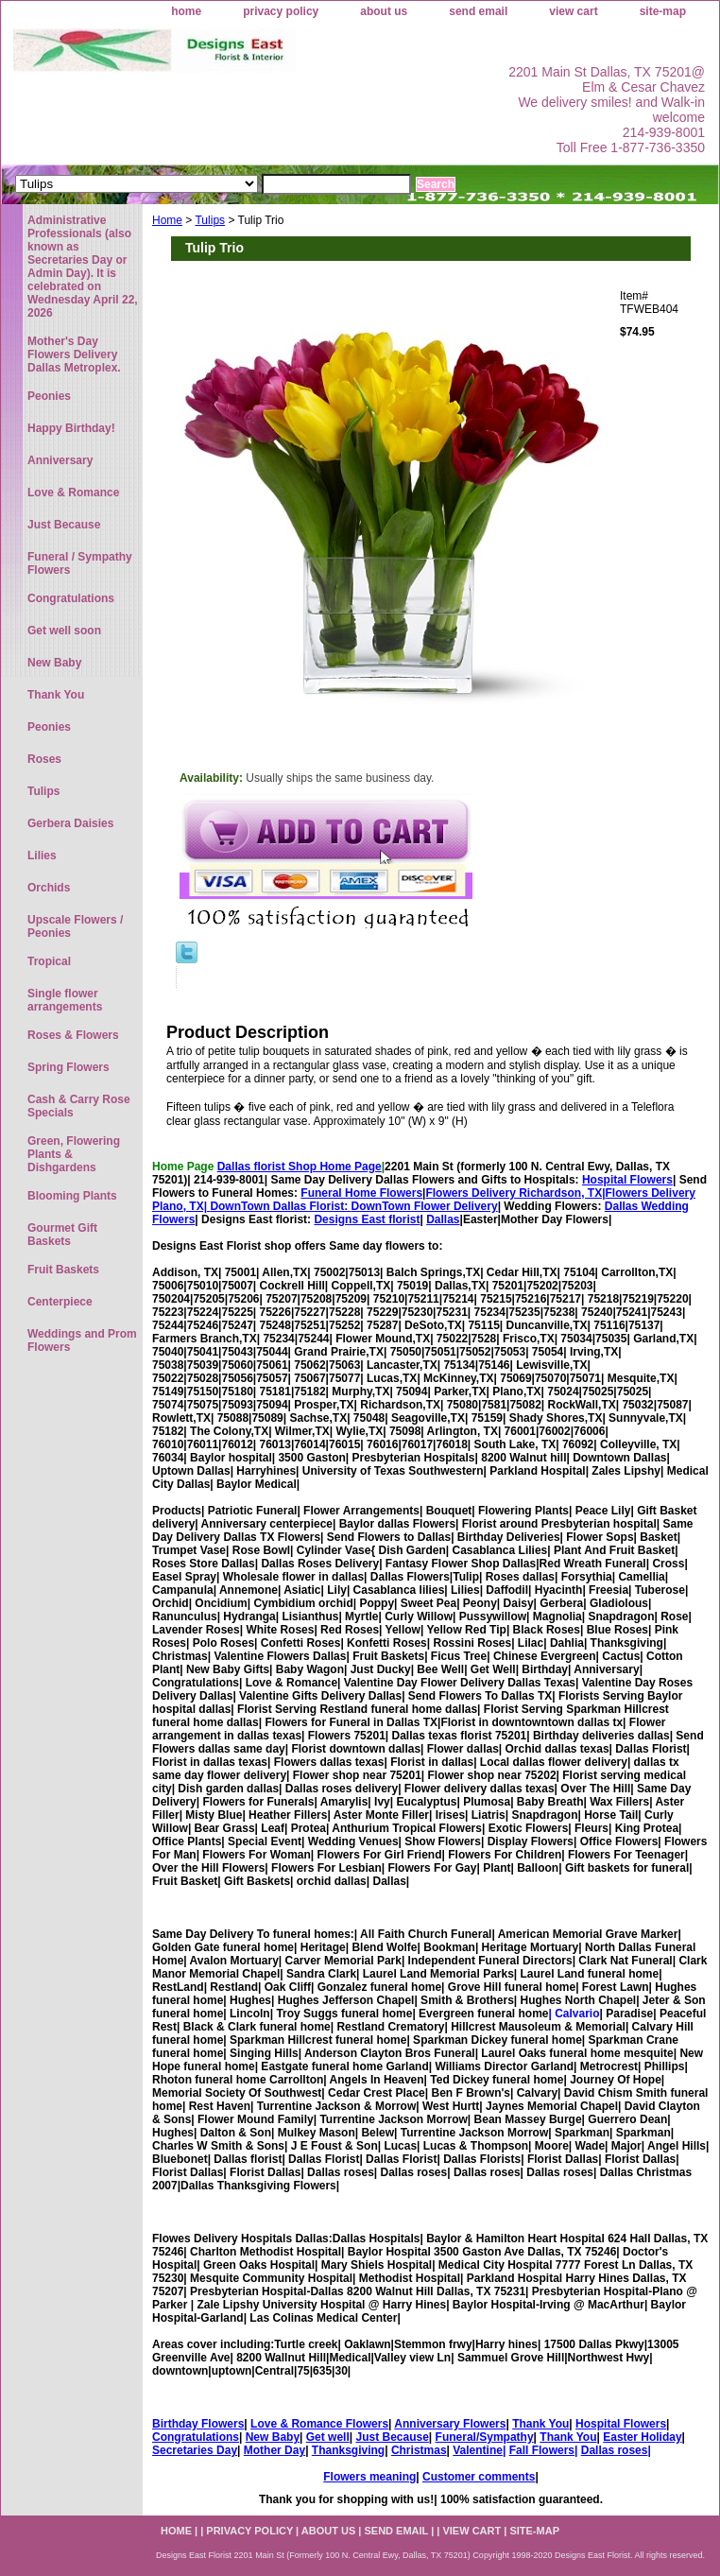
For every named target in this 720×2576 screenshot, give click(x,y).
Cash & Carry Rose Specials (78, 1106)
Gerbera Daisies (70, 823)
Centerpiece (60, 1301)
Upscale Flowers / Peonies (75, 926)
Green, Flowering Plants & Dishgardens (73, 1154)
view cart (573, 11)
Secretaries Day (194, 2450)
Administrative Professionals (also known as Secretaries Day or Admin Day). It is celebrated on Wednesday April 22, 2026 (82, 267)
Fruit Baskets (63, 1269)
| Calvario (573, 2013)
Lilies (42, 855)
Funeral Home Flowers (361, 1193)
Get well (328, 2437)
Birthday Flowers (198, 2423)
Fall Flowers (541, 2450)
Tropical (49, 961)
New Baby (273, 2437)
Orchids (48, 887)
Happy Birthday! (71, 428)
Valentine (478, 2450)
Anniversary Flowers (450, 2423)
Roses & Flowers (73, 1035)
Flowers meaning (369, 2476)
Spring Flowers (68, 1067)
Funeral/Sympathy (485, 2437)
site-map (663, 11)
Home (167, 220)
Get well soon (64, 630)
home (186, 11)
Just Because (391, 2437)
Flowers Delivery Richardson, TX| (515, 1193)
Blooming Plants (72, 1195)
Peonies (49, 396)
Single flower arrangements (64, 1000)
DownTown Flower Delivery (424, 1206)
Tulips (210, 220)
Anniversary (60, 460)
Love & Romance (73, 492)
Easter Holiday (642, 2437)
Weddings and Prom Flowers (82, 1340)
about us (383, 11)
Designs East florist (367, 1219)
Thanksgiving (348, 2450)
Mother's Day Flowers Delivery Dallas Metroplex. (74, 354)
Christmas (419, 2450)
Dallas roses (614, 2450)
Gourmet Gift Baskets (62, 1234)
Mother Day (274, 2450)
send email (478, 11)
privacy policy (280, 11)
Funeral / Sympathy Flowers (79, 563)
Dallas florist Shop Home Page (299, 1166)
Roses (44, 759)
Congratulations (195, 2437)
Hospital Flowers (627, 1179)
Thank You (540, 2423)
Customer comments (478, 2476)
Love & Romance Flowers (319, 2423)
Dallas (442, 1219)
